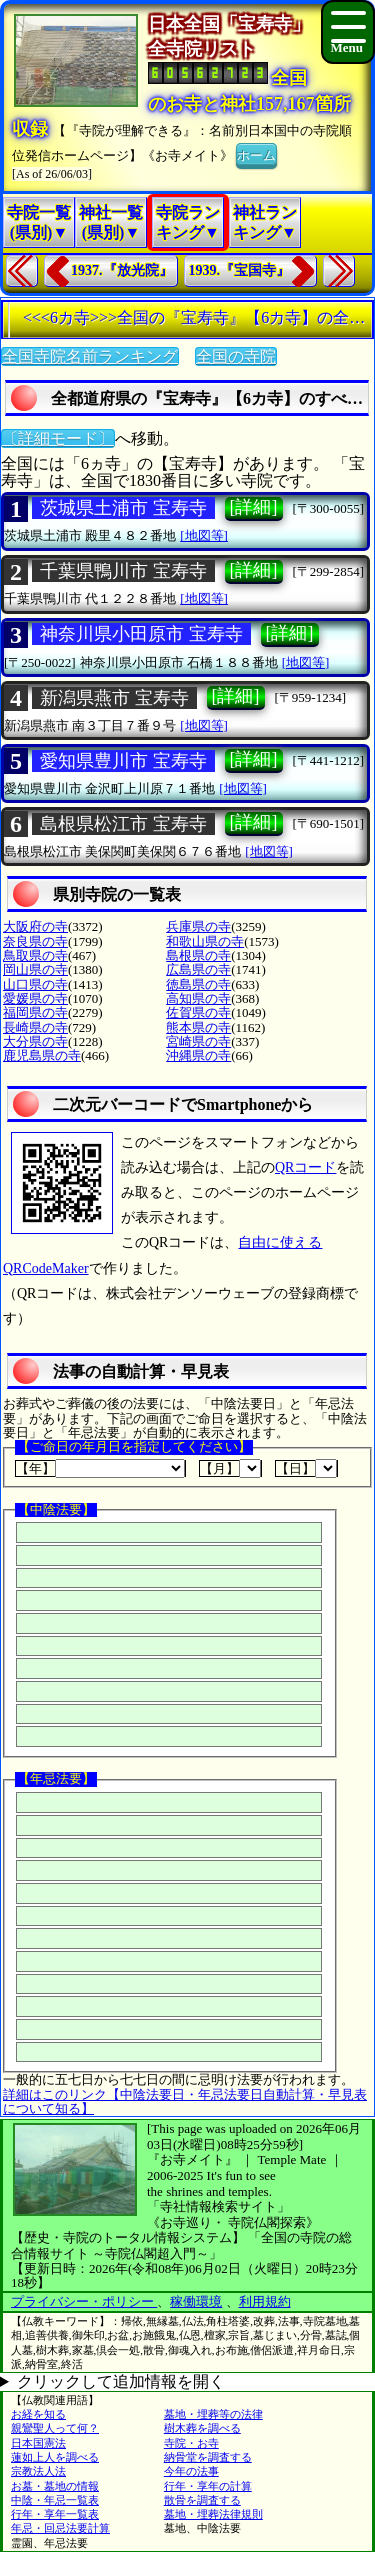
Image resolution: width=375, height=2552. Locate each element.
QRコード (305, 1167)
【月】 (230, 1468)
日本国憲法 (38, 2443)
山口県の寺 (35, 984)
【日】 (306, 1468)
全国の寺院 (236, 356)
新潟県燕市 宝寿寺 (114, 698)
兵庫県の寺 (198, 926)
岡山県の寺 (35, 969)
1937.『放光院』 (122, 270)
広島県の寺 (198, 969)
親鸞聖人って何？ (55, 2428)
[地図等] (204, 535)
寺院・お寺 (191, 2443)
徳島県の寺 (198, 984)
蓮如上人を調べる (55, 2457)
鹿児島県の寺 (42, 1055)
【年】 (100, 1468)
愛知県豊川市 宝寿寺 (123, 761)
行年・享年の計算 (208, 2486)
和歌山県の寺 (205, 941)
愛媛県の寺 (35, 998)
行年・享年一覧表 (55, 2514)
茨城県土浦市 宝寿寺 (123, 508)
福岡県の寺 (35, 1012)
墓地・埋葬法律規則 (213, 2514)
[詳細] (254, 507)
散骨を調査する (202, 2500)
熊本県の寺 (198, 1027)
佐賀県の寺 (198, 1012)
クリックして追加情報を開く (121, 2381)
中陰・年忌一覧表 (55, 2500)
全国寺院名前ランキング (90, 356)
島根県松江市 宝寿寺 (123, 824)
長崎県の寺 (35, 1027)
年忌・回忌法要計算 (60, 2528)
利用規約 (265, 2301)
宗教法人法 (38, 2471)
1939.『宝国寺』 (240, 270)
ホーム (256, 154)
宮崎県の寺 (198, 1041)
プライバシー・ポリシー (84, 2301)
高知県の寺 (198, 998)
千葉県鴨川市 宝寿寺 (123, 571)
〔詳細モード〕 (58, 438)
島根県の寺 (198, 955)
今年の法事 (191, 2471)
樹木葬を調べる (202, 2428)
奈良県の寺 (35, 941)
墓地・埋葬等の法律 (213, 2414)
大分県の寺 (35, 1041)
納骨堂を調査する (208, 2457)
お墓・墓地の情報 (55, 2486)
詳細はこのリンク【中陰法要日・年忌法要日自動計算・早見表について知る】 (185, 2101)
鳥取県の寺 (35, 955)
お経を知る (38, 2414)
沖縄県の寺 (198, 1055)
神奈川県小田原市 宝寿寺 (141, 634)
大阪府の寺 (35, 926)
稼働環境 (196, 2301)
